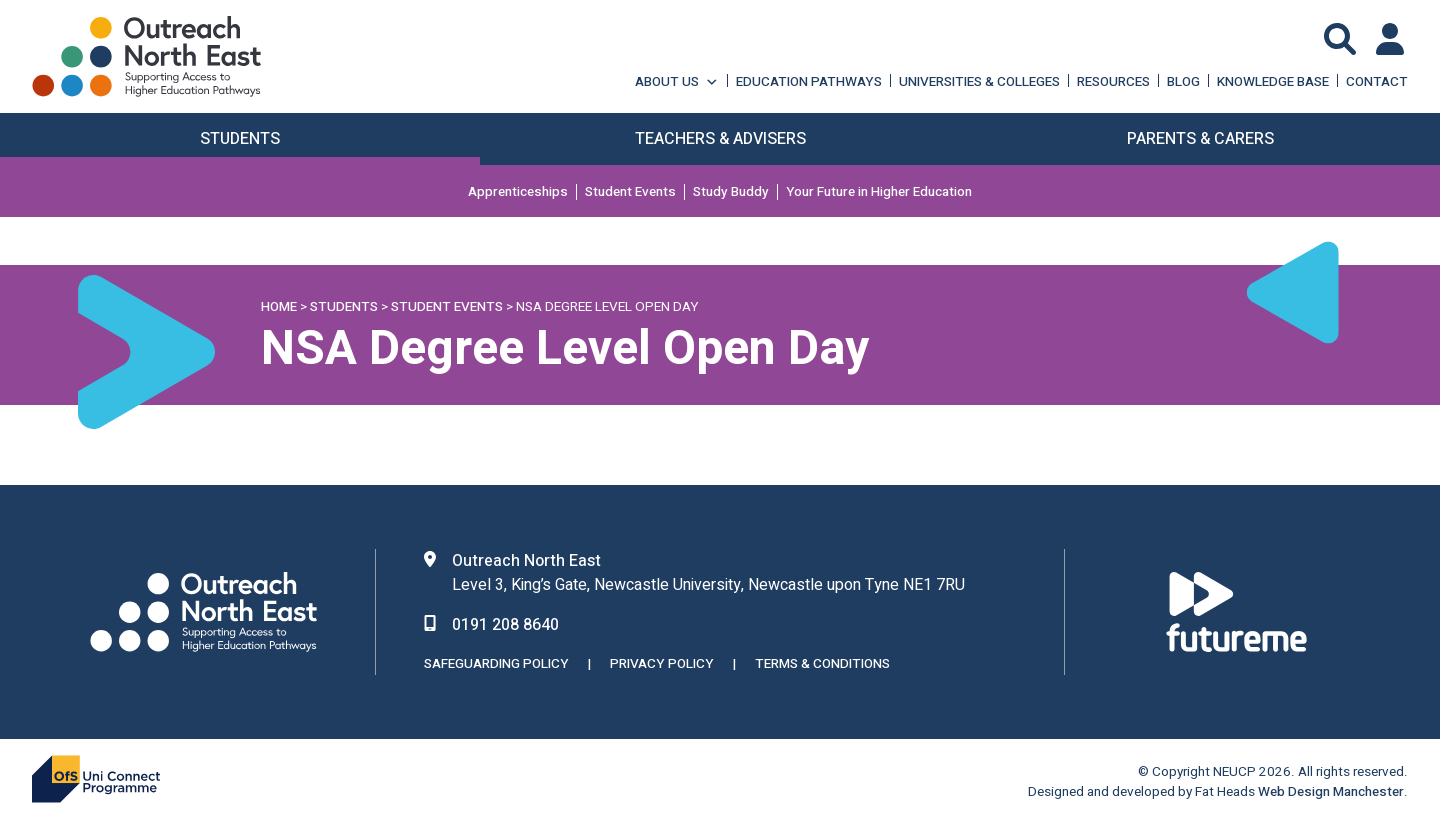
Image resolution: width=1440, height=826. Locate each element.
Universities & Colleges (979, 81)
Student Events (630, 192)
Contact (1377, 81)
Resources (1113, 81)
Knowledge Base (1273, 81)
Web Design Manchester (1331, 792)
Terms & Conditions (822, 664)
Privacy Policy (662, 664)
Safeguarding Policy (496, 664)
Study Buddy (731, 192)
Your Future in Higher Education (879, 192)
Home (279, 307)
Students (344, 307)
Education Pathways (809, 81)
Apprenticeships (518, 192)
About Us (677, 81)
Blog (1183, 81)
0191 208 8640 (505, 625)
